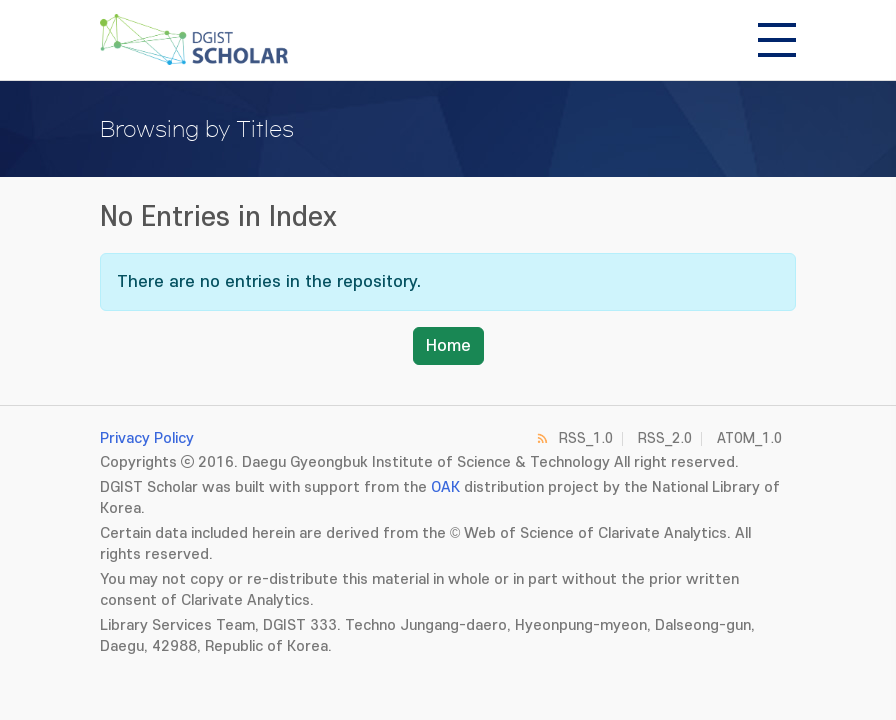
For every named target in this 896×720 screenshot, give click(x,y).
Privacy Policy (147, 438)
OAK (445, 487)
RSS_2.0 (665, 438)
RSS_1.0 (586, 438)
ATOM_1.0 (749, 438)
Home (448, 346)
